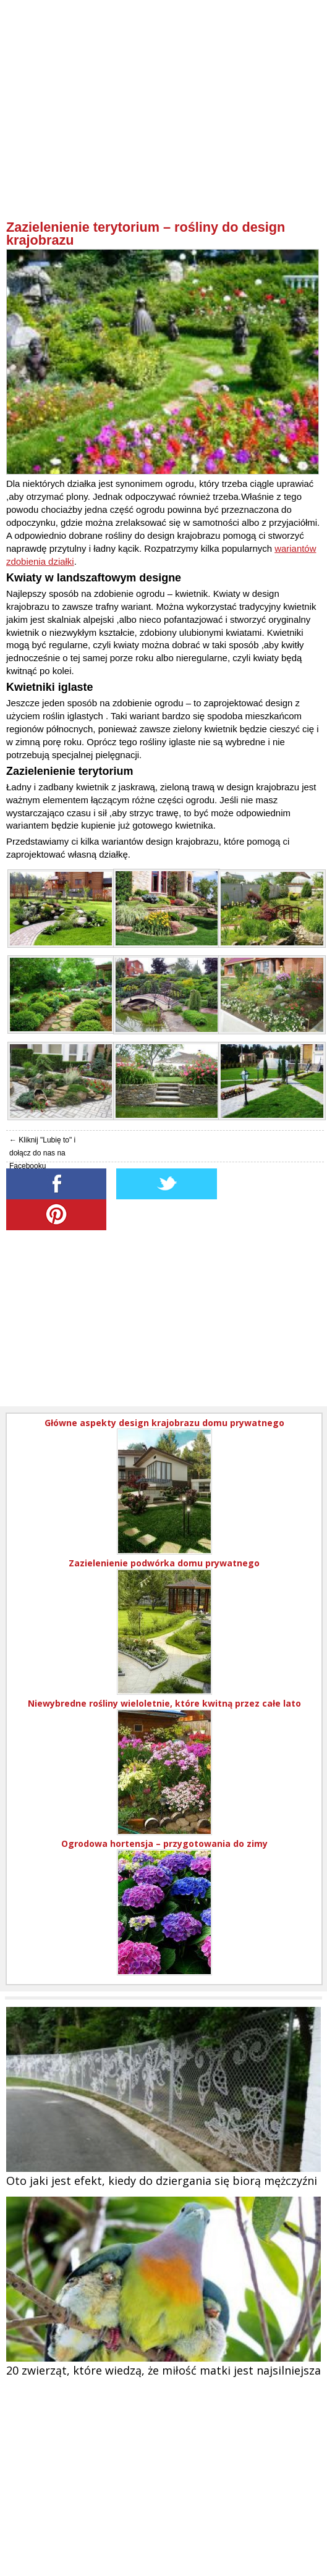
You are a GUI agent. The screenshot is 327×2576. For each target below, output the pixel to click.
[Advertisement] (165, 132)
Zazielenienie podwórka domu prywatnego (164, 1563)
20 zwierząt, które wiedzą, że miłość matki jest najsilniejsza (163, 2370)
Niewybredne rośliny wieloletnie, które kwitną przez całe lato (164, 1703)
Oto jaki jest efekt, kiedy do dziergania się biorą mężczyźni (161, 2180)
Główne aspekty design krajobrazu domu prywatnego (164, 1423)
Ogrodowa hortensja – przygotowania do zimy (164, 1843)
